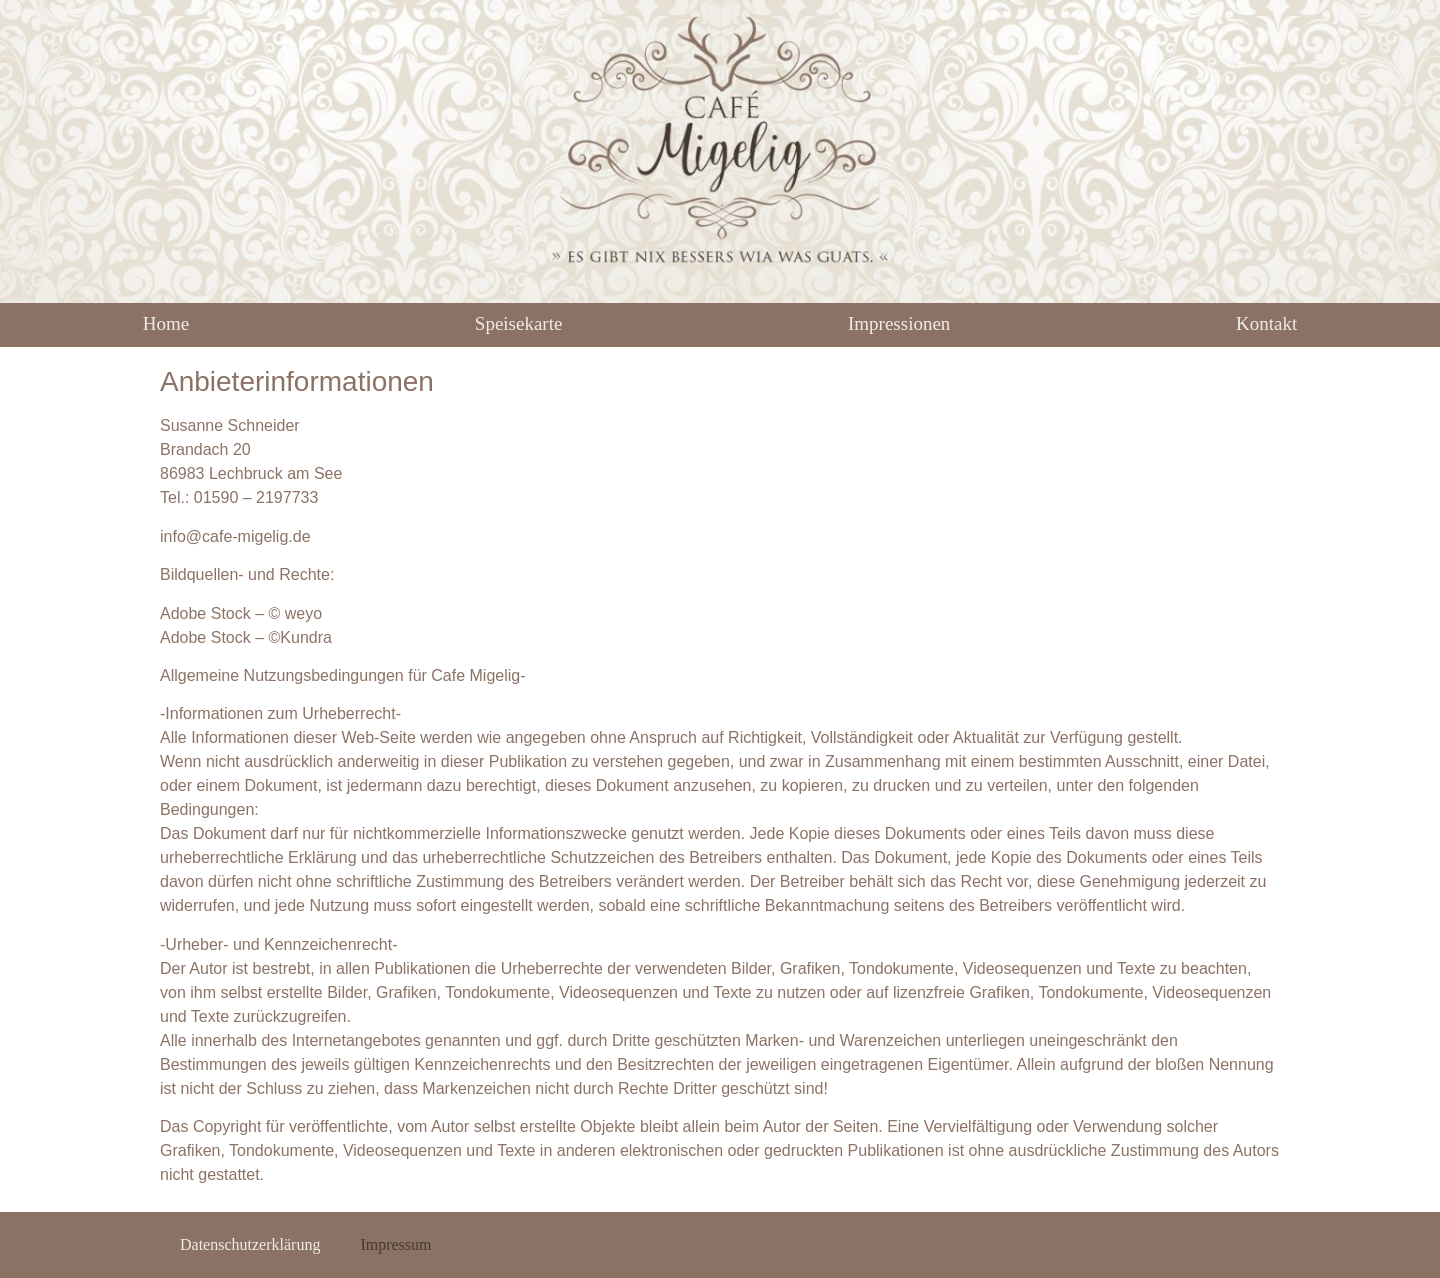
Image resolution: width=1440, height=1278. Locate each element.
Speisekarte (519, 323)
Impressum (395, 1244)
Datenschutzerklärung (250, 1244)
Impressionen (899, 323)
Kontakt (1266, 323)
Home (166, 323)
